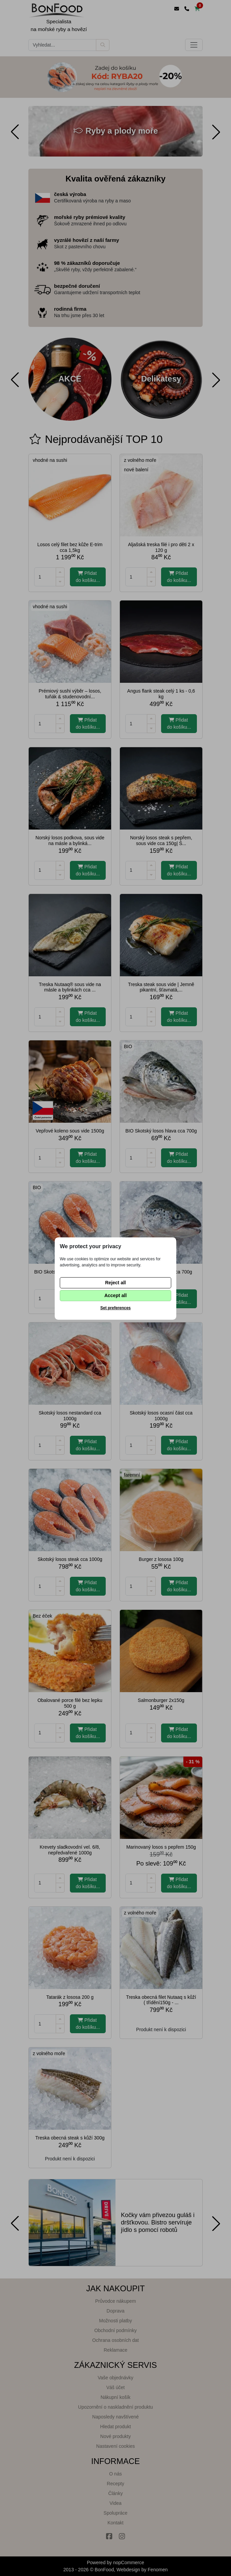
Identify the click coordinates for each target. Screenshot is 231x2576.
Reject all (115, 1282)
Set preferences (115, 1308)
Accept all (115, 1295)
